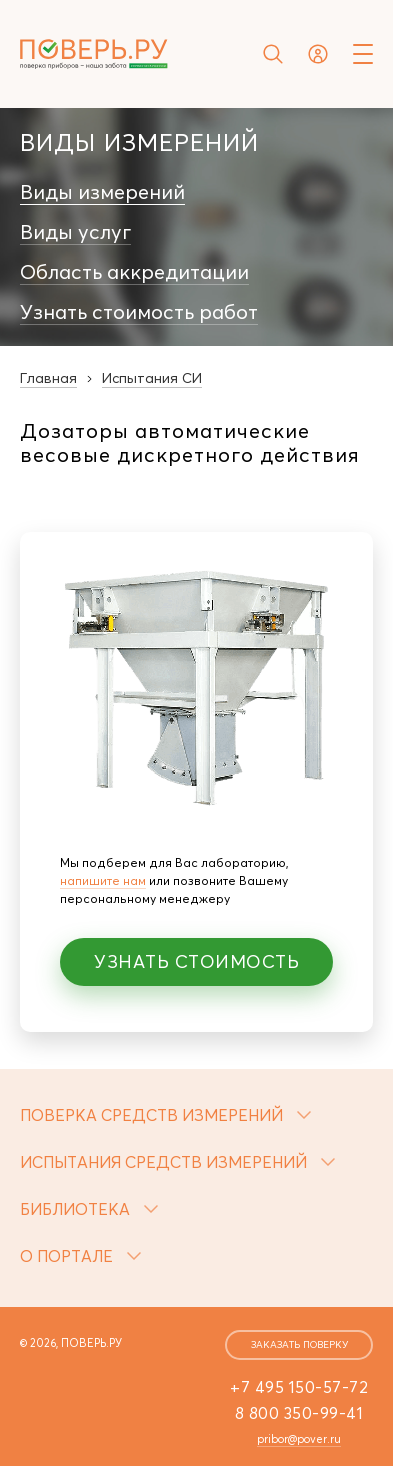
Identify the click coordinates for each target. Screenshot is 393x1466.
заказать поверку (299, 1344)
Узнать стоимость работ (139, 312)
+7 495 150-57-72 (299, 1387)
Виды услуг (75, 232)
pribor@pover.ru (299, 1439)
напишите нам (103, 880)
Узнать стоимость (196, 961)
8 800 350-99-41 (299, 1413)
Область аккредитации (134, 272)
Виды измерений (102, 192)
